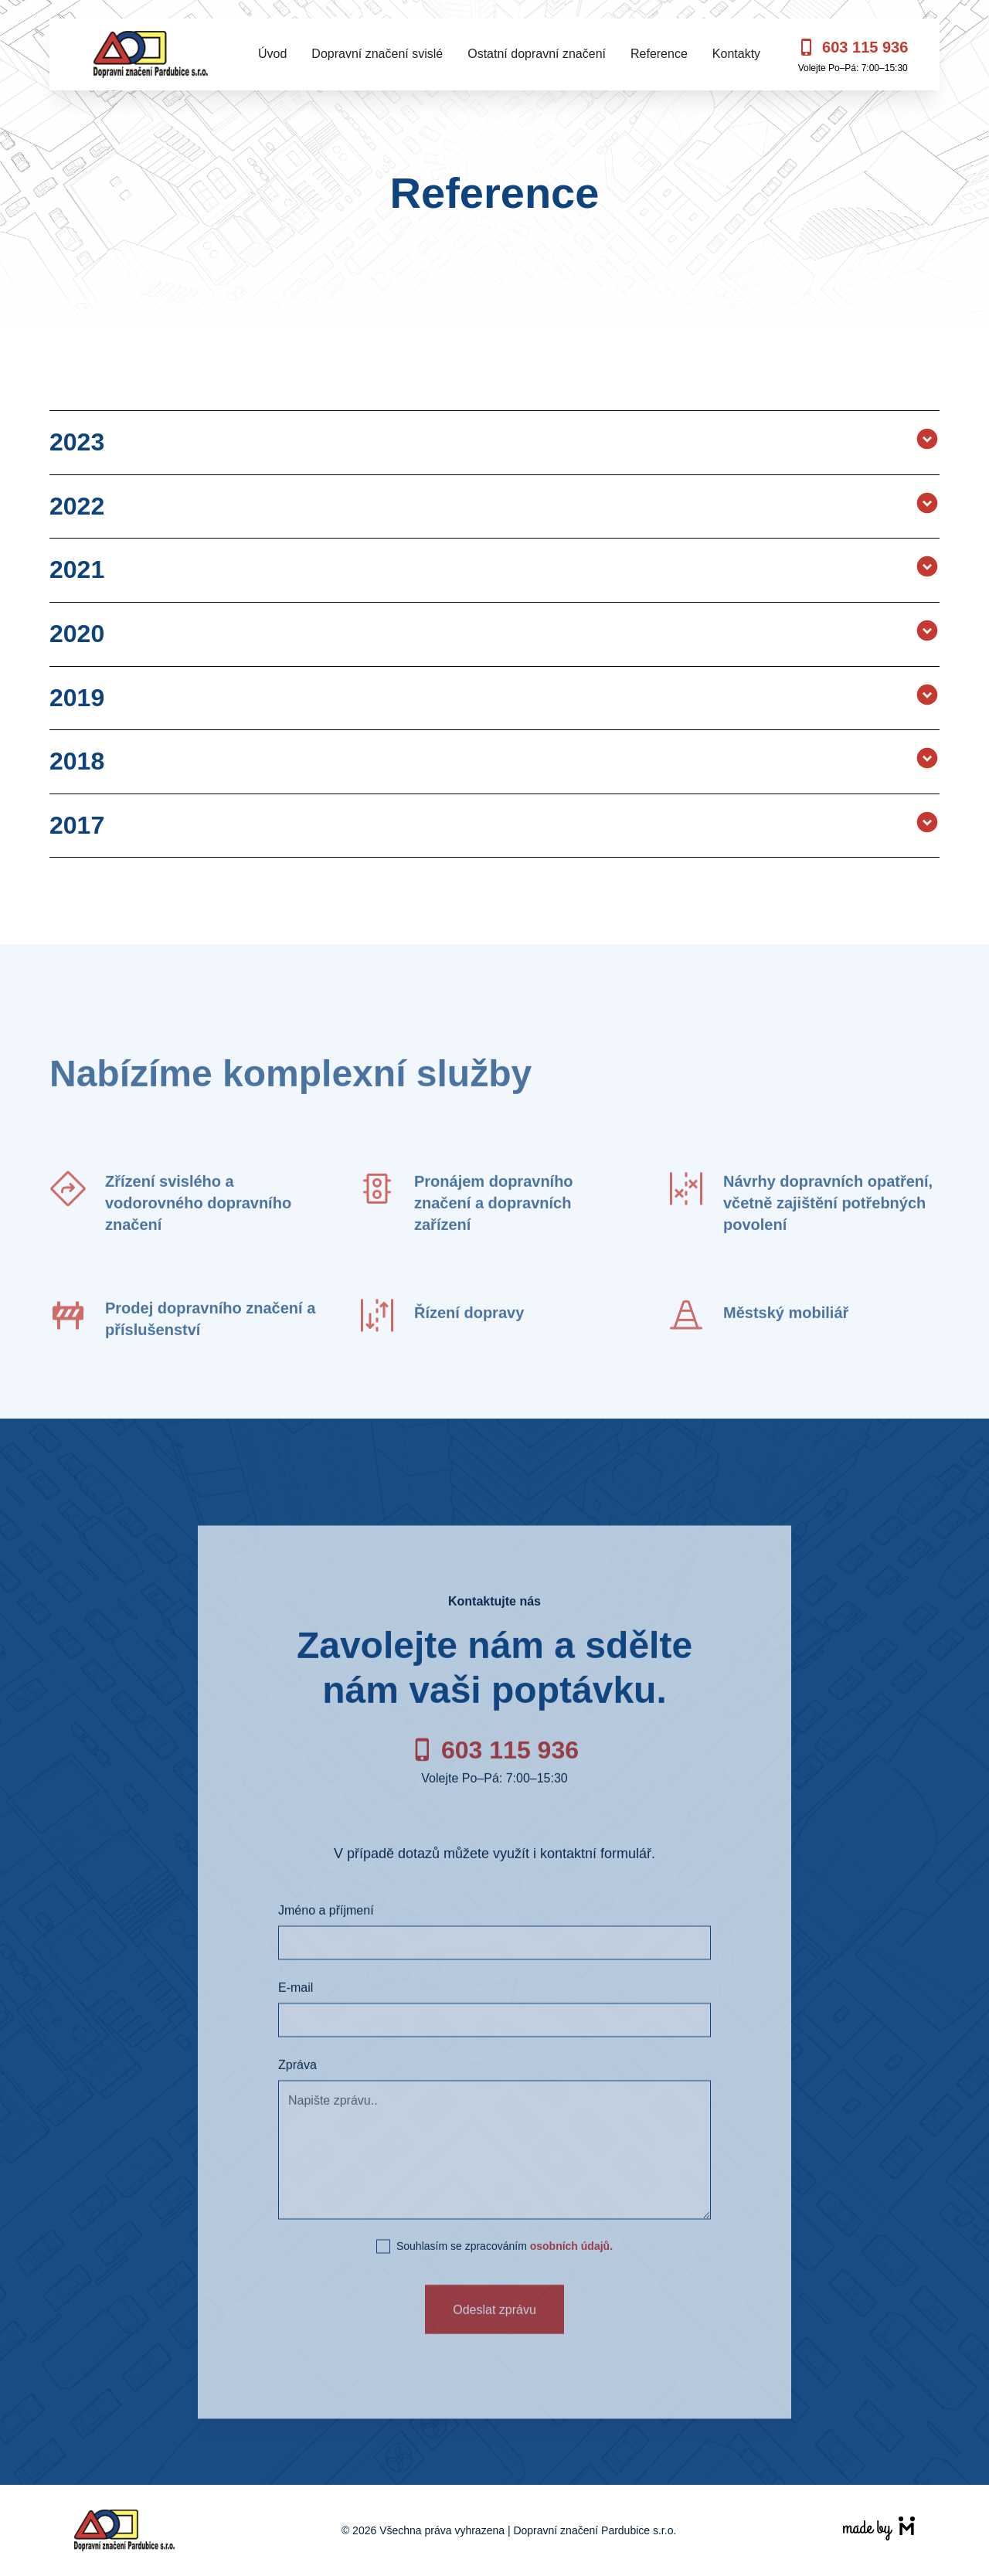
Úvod (272, 53)
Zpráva (297, 2091)
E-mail (295, 2013)
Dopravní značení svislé (377, 53)
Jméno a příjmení (326, 1936)
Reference (659, 53)
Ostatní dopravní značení (536, 53)
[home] (150, 54)
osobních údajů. (571, 2272)
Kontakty (736, 53)
